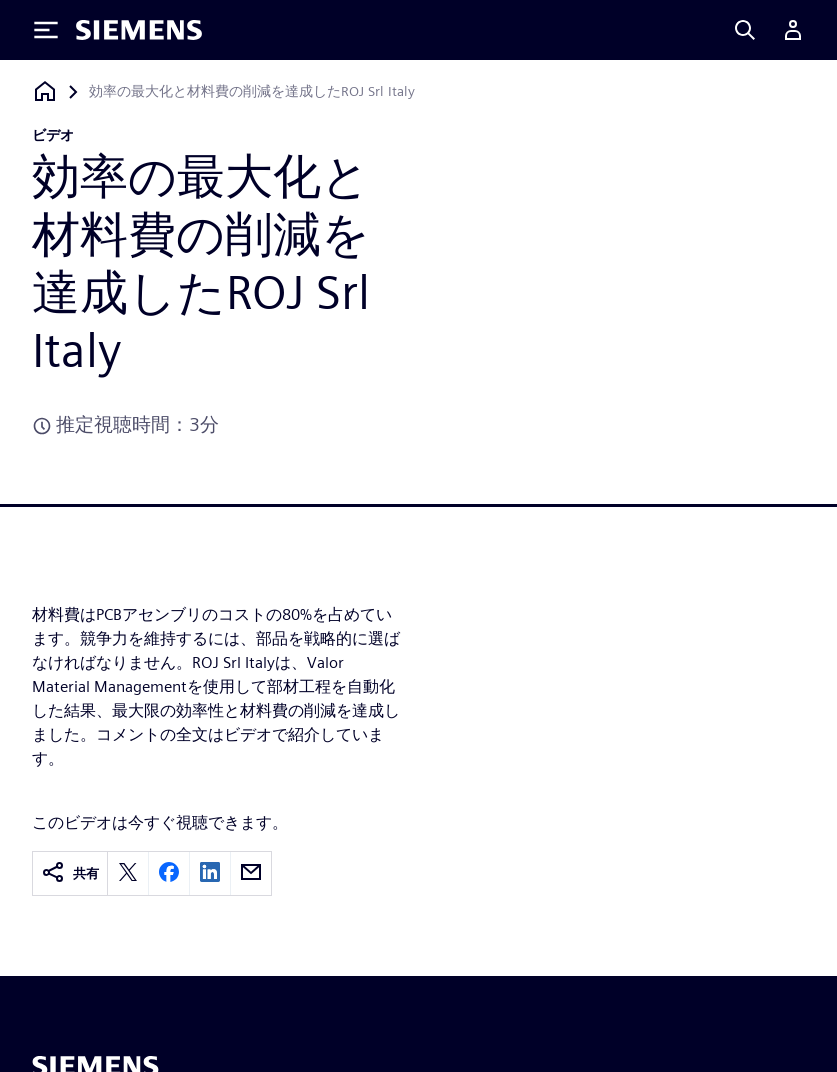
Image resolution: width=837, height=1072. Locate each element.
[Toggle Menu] (46, 30)
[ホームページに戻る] (45, 91)
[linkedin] (210, 873)
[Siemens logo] (139, 30)
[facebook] (169, 873)
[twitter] (128, 873)
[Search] (745, 30)
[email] (251, 873)
